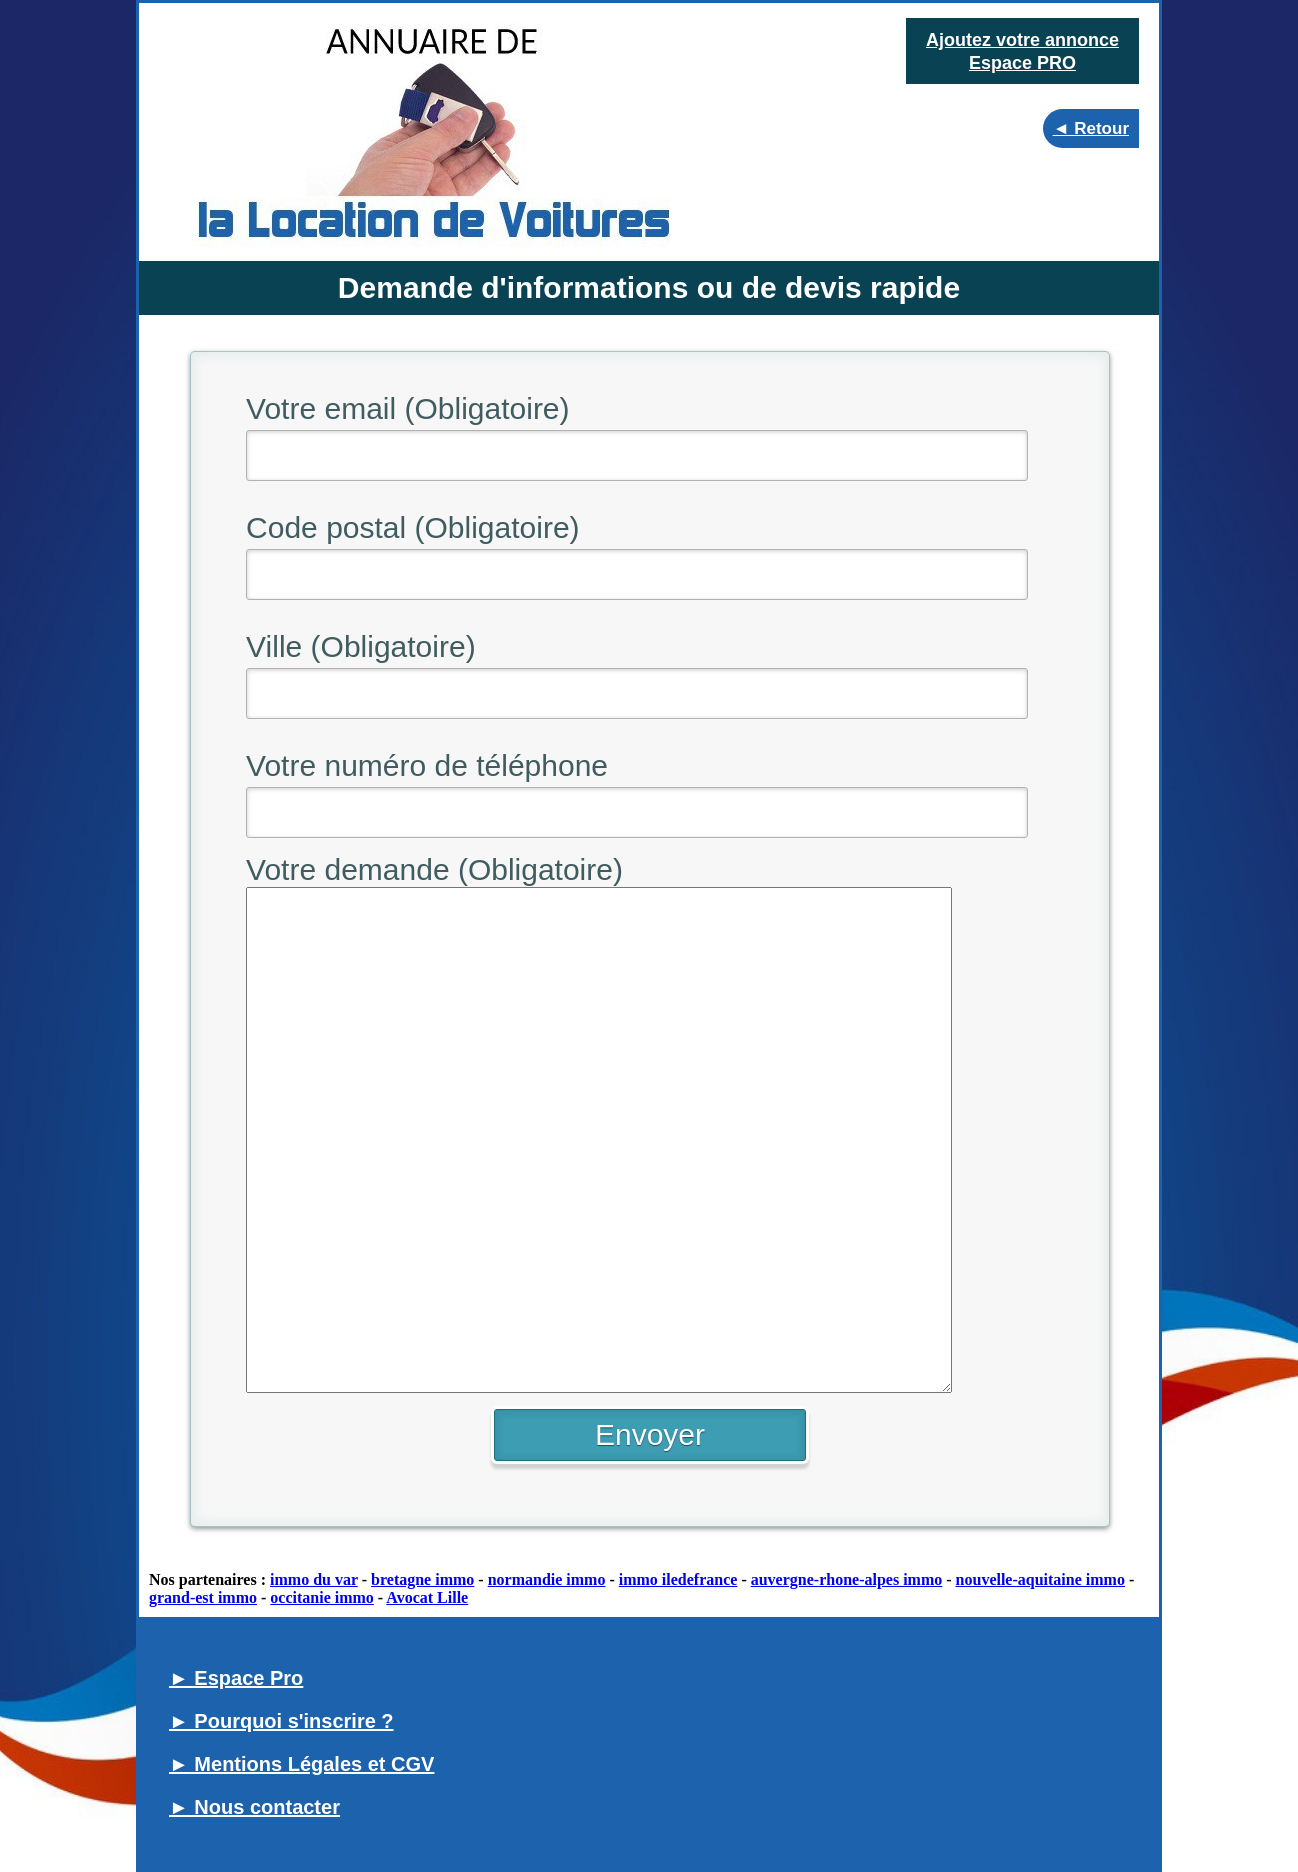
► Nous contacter (254, 1807)
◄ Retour (1091, 128)
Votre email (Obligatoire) (407, 408)
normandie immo (547, 1579)
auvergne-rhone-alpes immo (847, 1579)
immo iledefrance (678, 1579)
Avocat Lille (427, 1597)
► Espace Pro (236, 1678)
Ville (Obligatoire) (361, 646)
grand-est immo (203, 1597)
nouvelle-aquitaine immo (1040, 1579)
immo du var (314, 1579)
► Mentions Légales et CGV (301, 1764)
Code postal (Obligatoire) (413, 527)
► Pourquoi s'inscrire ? (281, 1721)
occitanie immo (322, 1597)
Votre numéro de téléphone (427, 765)
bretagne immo (422, 1579)
